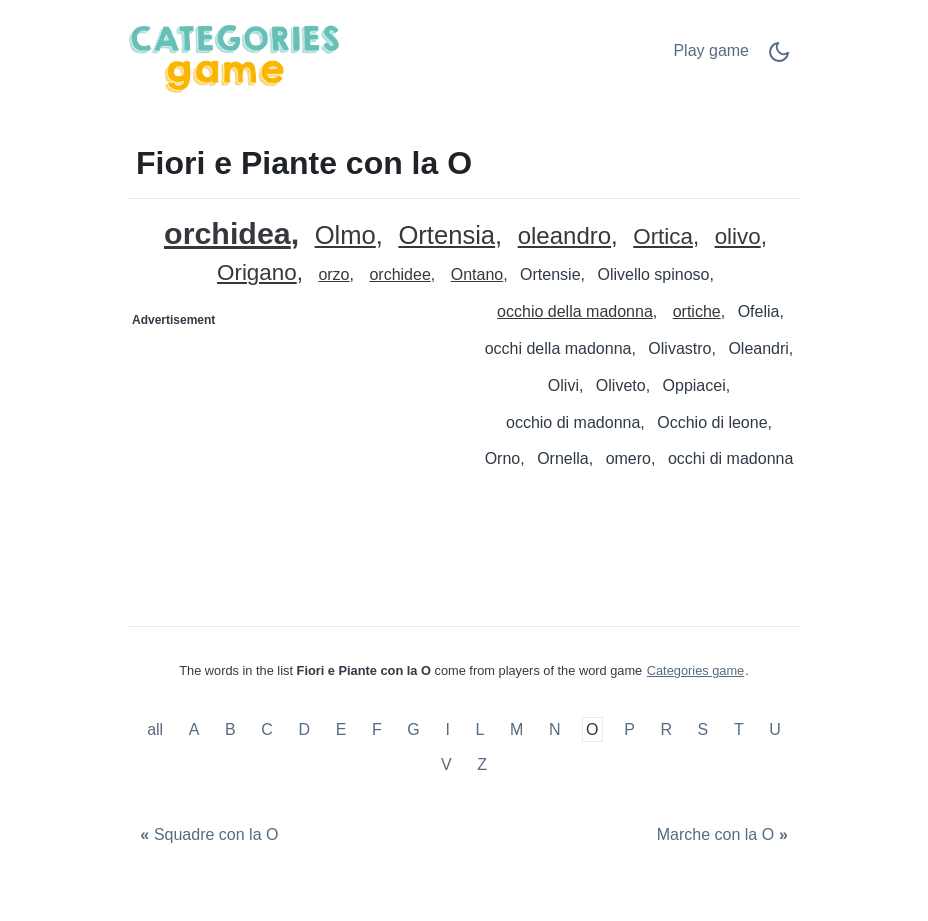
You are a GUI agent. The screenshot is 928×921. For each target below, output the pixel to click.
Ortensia (446, 235)
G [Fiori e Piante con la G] (413, 729)
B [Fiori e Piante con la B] (230, 729)
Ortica (663, 237)
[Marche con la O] (724, 835)
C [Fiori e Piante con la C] (267, 729)
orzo (333, 274)
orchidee (399, 274)
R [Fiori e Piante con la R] (666, 729)
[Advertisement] (297, 461)
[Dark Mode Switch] (779, 58)
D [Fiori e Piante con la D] (305, 729)
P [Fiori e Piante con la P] (629, 729)
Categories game (695, 670)
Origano (257, 273)
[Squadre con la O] (207, 835)
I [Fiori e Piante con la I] (447, 729)
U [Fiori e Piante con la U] (775, 729)
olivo (738, 237)
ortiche (697, 311)
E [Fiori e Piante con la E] (341, 729)
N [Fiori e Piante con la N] (555, 729)
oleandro (564, 236)
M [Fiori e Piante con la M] (516, 729)
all (157, 729)
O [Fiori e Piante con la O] (592, 729)
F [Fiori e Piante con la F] (377, 729)
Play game (711, 50)
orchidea (227, 233)
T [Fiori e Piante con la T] (739, 729)
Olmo (345, 235)
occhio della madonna (575, 311)
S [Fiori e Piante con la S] (703, 729)
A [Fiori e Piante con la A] (194, 729)
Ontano (477, 274)
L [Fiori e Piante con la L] (479, 729)
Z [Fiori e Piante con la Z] (482, 764)
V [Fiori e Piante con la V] (446, 764)
